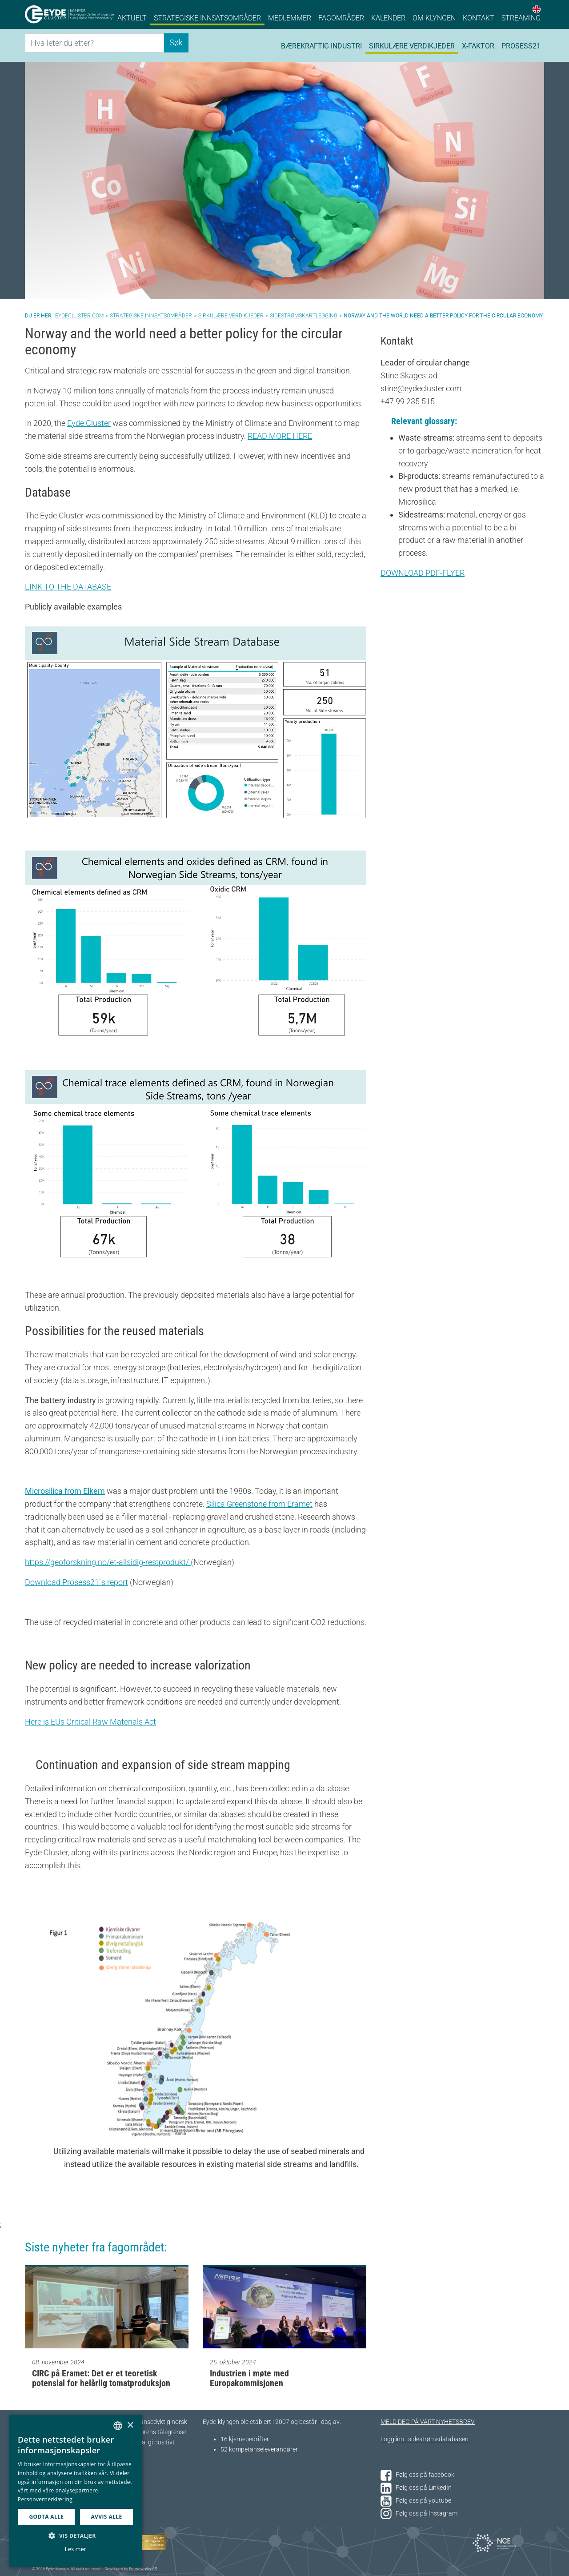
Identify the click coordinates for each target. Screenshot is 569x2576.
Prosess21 (521, 46)
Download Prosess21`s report (76, 1582)
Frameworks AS (143, 2569)
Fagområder (341, 18)
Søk (176, 42)
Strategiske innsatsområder (207, 18)
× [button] (130, 2425)
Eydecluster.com (79, 316)
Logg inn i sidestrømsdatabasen (425, 2439)
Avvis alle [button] (106, 2516)
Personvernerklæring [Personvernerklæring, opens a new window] (45, 2499)
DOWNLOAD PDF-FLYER (423, 573)
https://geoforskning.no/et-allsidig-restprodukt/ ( (109, 1562)
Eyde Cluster (89, 423)
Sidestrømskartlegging (303, 316)
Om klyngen (434, 18)
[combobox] (117, 2425)
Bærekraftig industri (321, 46)
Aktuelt (132, 18)
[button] (75, 2535)
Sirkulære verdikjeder (412, 46)
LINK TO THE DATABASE (68, 586)
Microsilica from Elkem (65, 1491)
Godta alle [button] (46, 2516)
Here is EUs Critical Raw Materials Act (90, 1721)
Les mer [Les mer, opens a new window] (75, 2549)
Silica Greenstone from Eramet (259, 1504)
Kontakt (478, 18)
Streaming (521, 18)
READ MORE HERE (280, 436)
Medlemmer (289, 18)
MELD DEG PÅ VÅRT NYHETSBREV (428, 2422)
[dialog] (75, 2491)
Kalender (388, 18)
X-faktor (478, 46)
